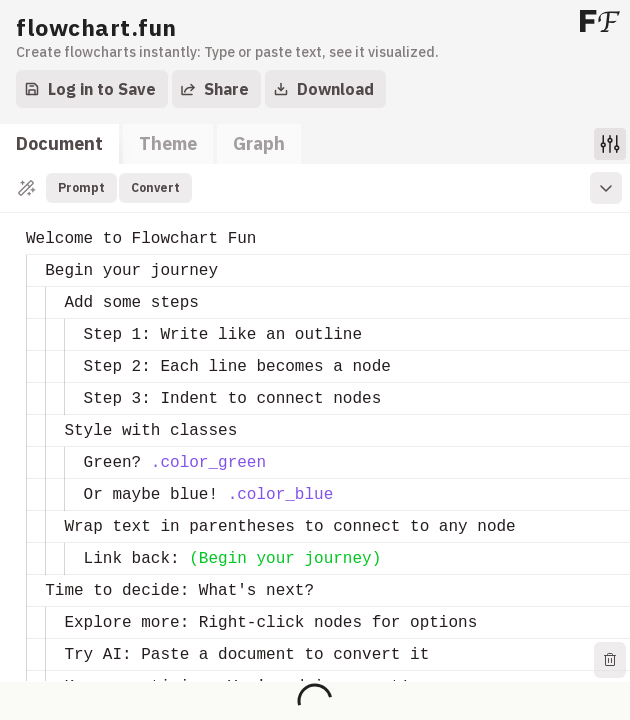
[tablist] (150, 144)
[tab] (59, 144)
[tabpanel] (315, 423)
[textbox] (26, 223)
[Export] (216, 89)
